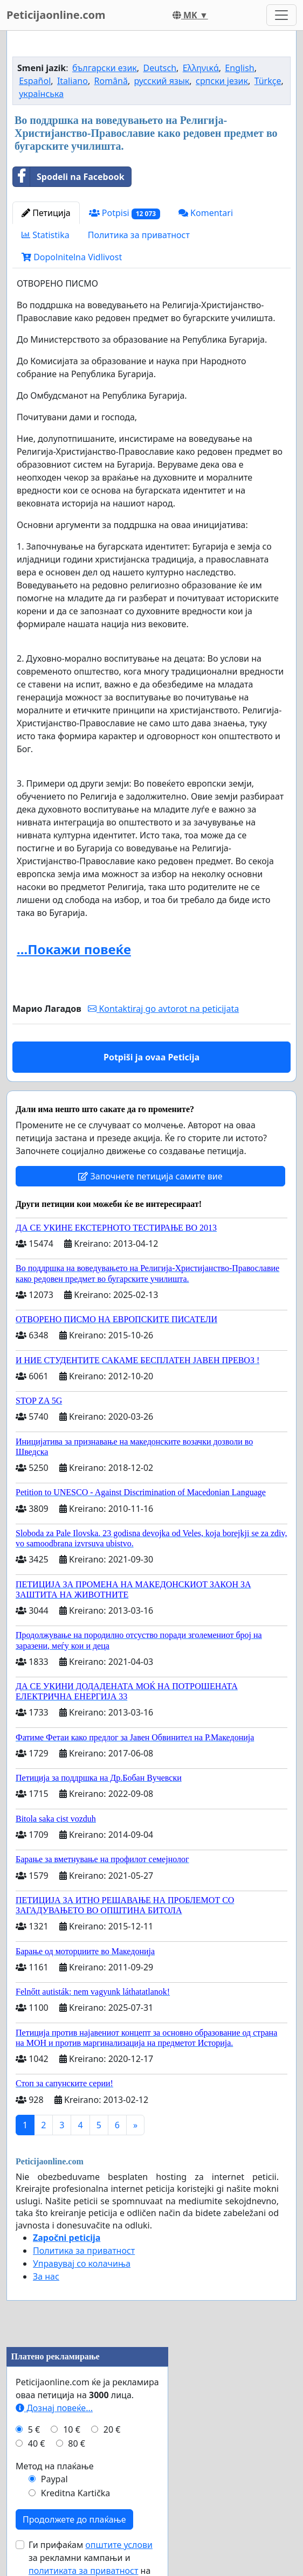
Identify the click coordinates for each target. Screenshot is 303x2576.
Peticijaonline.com (56, 15)
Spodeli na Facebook (69, 176)
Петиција (46, 213)
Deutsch (159, 68)
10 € (71, 2429)
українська (41, 94)
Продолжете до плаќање (74, 2519)
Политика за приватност (139, 235)
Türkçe (267, 81)
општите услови (119, 2545)
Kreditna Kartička (76, 2493)
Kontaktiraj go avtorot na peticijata (163, 1009)
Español (35, 81)
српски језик (222, 81)
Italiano (72, 81)
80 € (76, 2443)
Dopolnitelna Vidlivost (72, 257)
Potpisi (124, 213)
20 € (112, 2429)
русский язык (162, 81)
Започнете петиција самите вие (150, 1176)
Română (111, 81)
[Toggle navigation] (281, 15)
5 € (34, 2429)
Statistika (46, 235)
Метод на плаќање (55, 2466)
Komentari (205, 213)
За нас (46, 2276)
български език (104, 68)
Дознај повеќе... (54, 2408)
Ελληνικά (201, 68)
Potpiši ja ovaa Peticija (151, 1057)
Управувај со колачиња (81, 2263)
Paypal (54, 2479)
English (239, 68)
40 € (36, 2443)
